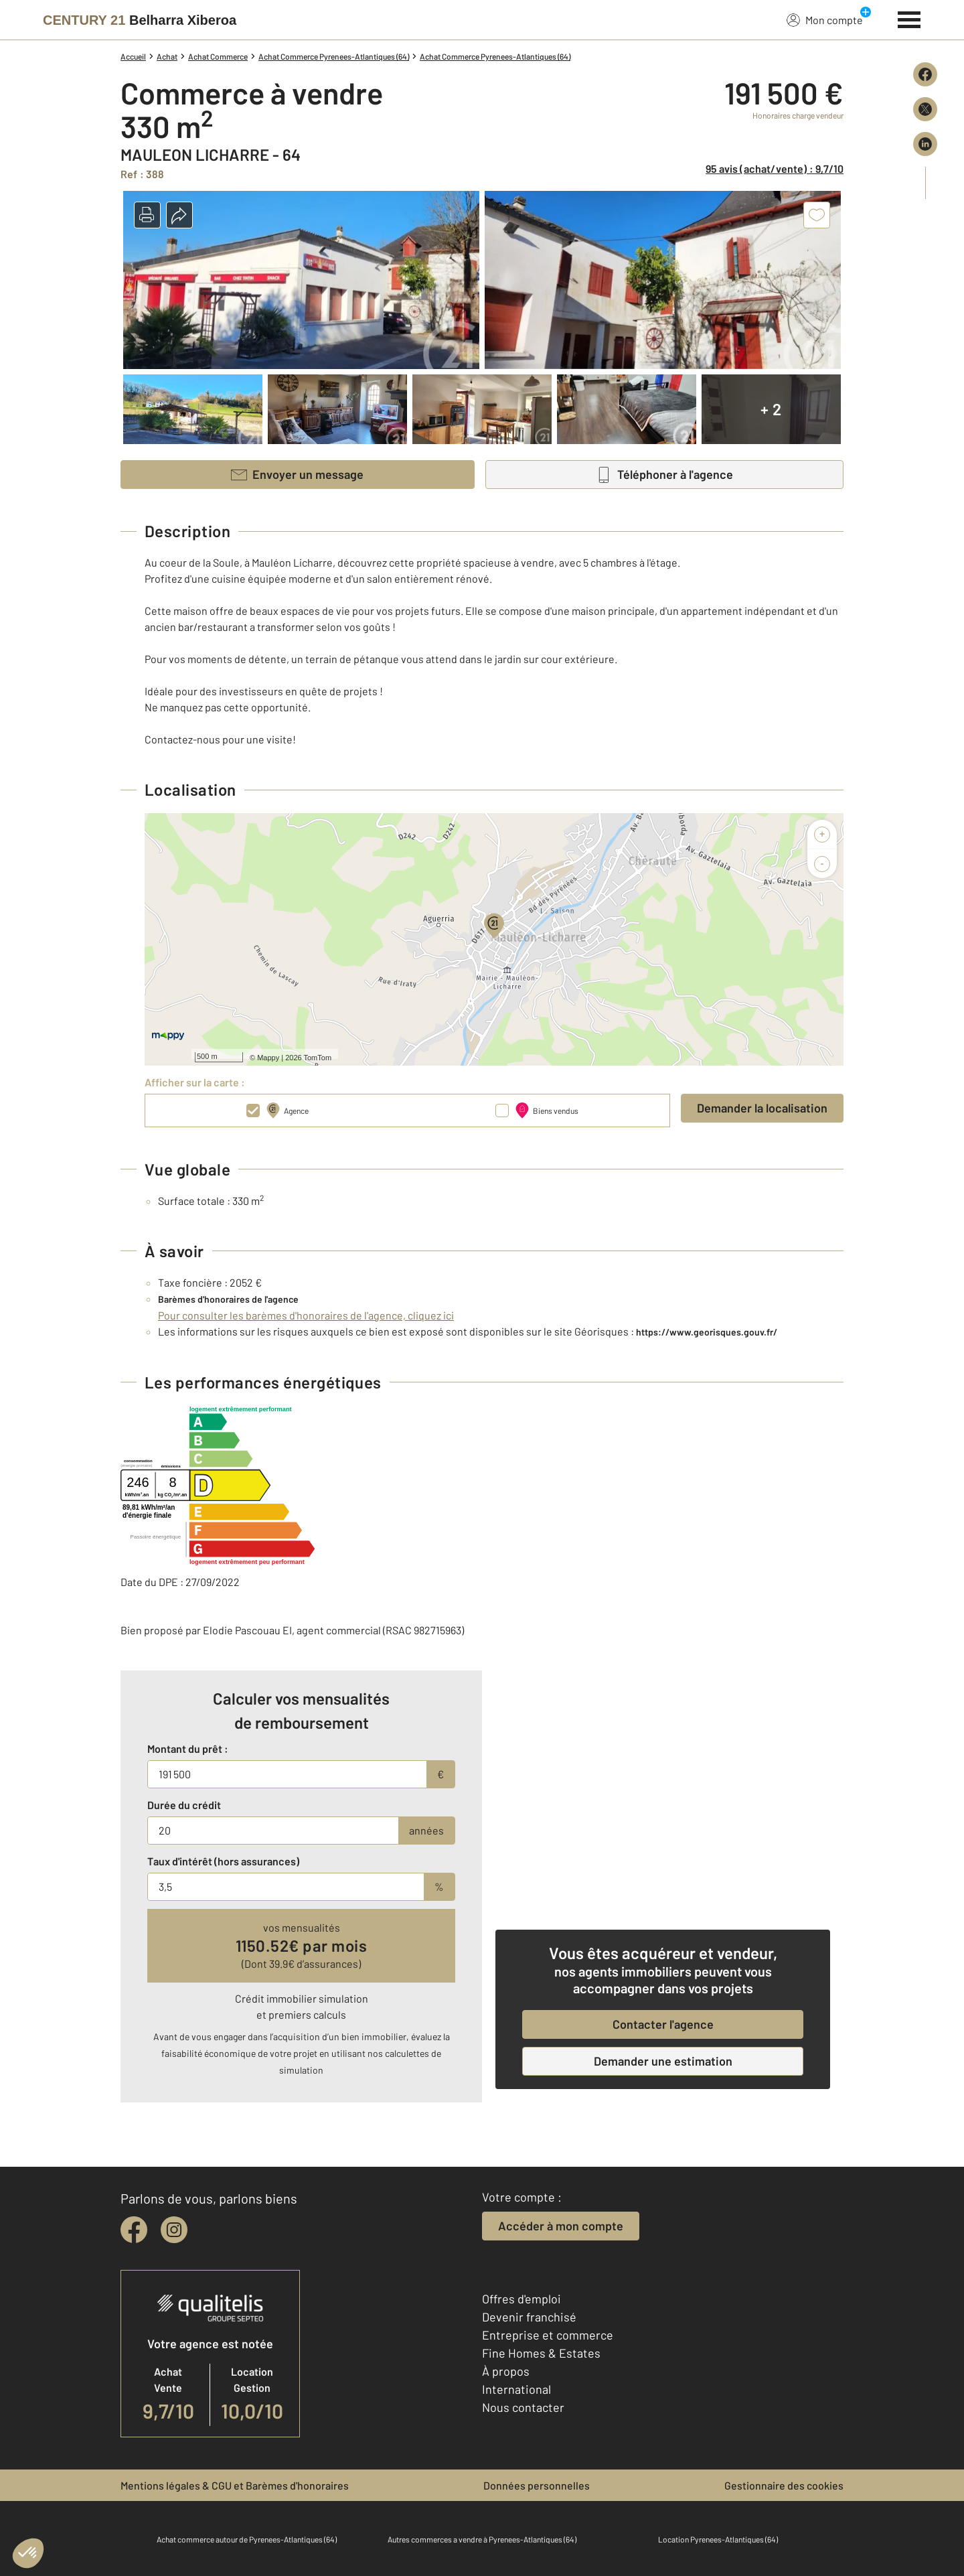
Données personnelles (536, 2485)
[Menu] (909, 18)
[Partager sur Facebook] (925, 74)
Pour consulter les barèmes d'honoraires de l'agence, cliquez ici (306, 1315)
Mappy (268, 1058)
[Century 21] (139, 20)
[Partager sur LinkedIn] (925, 144)
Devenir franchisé (529, 2316)
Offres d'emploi (521, 2298)
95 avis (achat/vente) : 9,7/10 (774, 168)
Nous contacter (523, 2407)
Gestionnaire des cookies (783, 2485)
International (516, 2389)
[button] (147, 215)
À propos (506, 2371)
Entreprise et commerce (547, 2335)
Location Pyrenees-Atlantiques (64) (718, 2539)
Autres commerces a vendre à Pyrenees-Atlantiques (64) (482, 2539)
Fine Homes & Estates (541, 2353)
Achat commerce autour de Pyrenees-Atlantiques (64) (247, 2539)
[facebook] (133, 2229)
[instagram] (174, 2229)
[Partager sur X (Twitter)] (925, 109)
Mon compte (825, 19)
